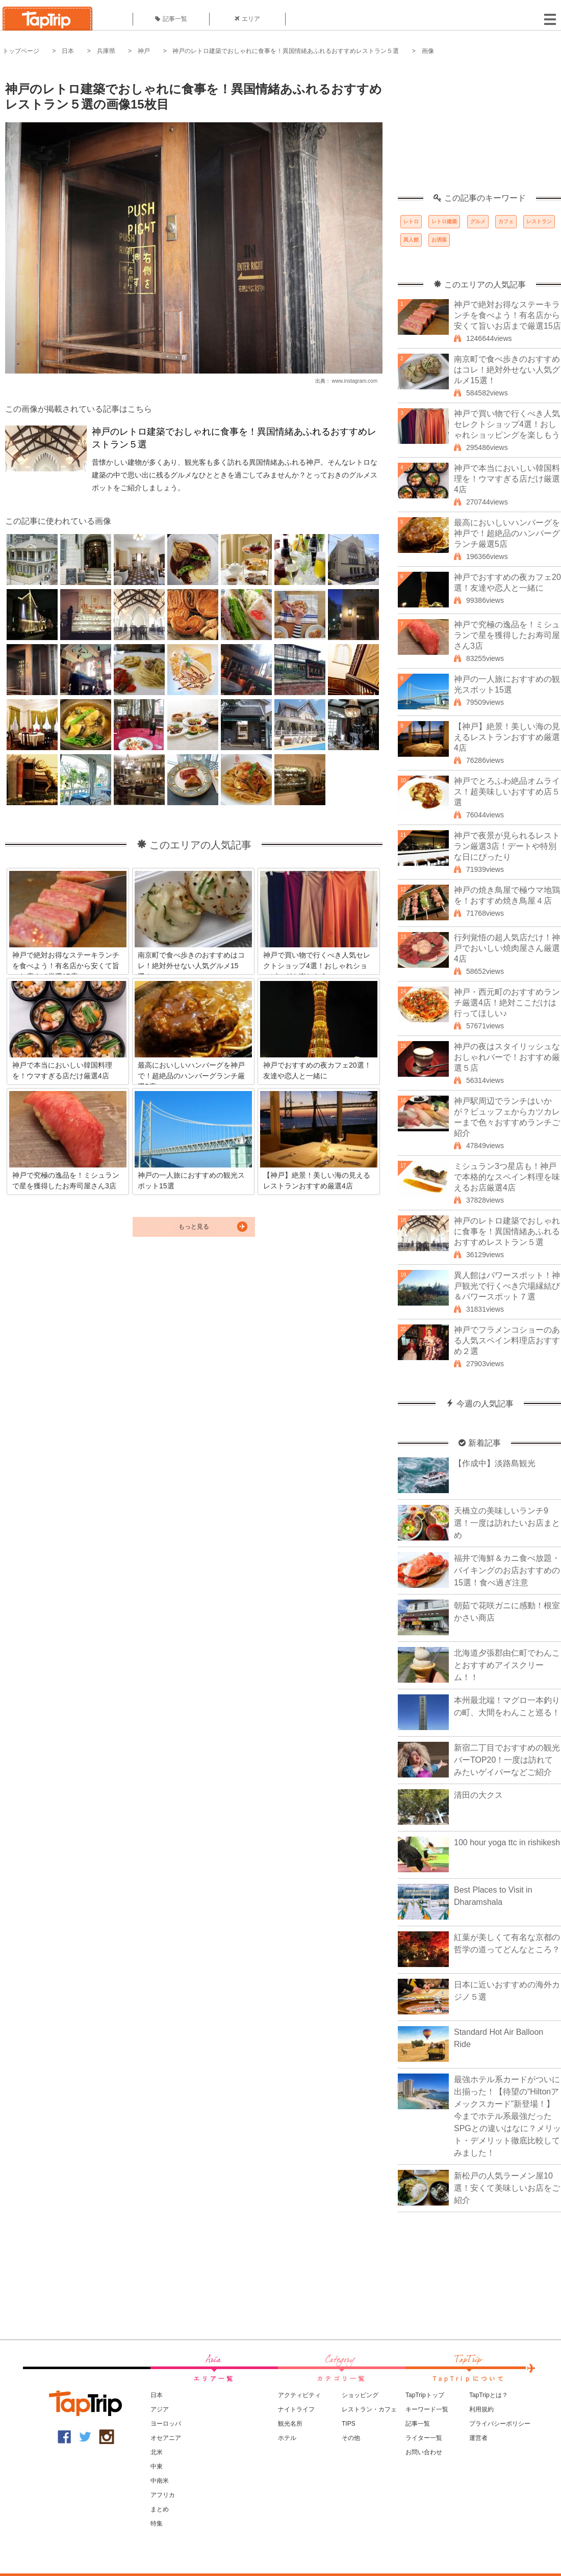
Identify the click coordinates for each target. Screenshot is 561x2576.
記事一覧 (171, 18)
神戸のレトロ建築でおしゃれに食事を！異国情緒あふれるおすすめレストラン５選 (285, 51)
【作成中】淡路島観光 (495, 1463)
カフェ (506, 221)
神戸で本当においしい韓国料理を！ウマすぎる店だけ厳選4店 (507, 479)
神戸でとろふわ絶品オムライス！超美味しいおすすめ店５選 (507, 792)
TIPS (348, 2423)
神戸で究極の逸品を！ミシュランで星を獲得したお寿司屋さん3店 (507, 635)
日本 (68, 51)
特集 (156, 2523)
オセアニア (165, 2437)
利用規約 (481, 2409)
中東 (156, 2466)
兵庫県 (106, 51)
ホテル (287, 2437)
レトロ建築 (444, 221)
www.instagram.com (354, 381)
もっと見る (193, 1226)
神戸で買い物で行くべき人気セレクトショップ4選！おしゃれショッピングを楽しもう (507, 424)
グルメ (478, 221)
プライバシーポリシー (499, 2423)
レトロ (411, 221)
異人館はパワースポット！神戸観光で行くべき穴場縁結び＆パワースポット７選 (507, 1286)
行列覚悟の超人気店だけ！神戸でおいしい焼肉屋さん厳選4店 (507, 948)
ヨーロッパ (165, 2423)
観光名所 (290, 2423)
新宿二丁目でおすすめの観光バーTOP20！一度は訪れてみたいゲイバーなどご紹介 (507, 1759)
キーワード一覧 (426, 2409)
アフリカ (162, 2495)
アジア (159, 2409)
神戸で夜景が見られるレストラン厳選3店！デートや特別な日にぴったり (507, 846)
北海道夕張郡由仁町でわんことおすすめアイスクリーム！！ (507, 1665)
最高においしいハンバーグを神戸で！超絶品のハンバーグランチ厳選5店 (507, 533)
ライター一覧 (423, 2437)
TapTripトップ (424, 2395)
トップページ (21, 51)
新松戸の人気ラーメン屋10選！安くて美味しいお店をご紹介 (507, 2188)
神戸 (144, 51)
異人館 (411, 240)
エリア (247, 18)
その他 (351, 2437)
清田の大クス (478, 1795)
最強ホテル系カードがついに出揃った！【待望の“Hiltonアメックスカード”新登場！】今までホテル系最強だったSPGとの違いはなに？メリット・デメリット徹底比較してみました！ (507, 2116)
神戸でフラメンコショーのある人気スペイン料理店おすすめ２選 (507, 1340)
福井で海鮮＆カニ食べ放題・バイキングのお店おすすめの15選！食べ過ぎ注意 (507, 1570)
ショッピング (360, 2395)
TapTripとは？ (488, 2395)
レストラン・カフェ (369, 2409)
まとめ (159, 2509)
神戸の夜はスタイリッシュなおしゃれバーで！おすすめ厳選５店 (507, 1057)
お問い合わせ (423, 2452)
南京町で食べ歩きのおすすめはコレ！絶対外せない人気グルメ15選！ (507, 370)
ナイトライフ (296, 2409)
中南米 (159, 2480)
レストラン (539, 221)
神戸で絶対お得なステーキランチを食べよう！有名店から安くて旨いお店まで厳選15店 (507, 315)
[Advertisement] (479, 130)
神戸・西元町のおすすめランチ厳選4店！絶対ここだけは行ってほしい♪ (507, 1003)
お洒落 (439, 240)
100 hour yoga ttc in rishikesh (507, 1842)
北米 (156, 2452)
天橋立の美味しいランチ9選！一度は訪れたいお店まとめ (507, 1522)
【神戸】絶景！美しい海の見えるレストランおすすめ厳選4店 (507, 737)
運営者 (478, 2437)
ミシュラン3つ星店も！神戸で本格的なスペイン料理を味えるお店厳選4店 (507, 1177)
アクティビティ (299, 2395)
